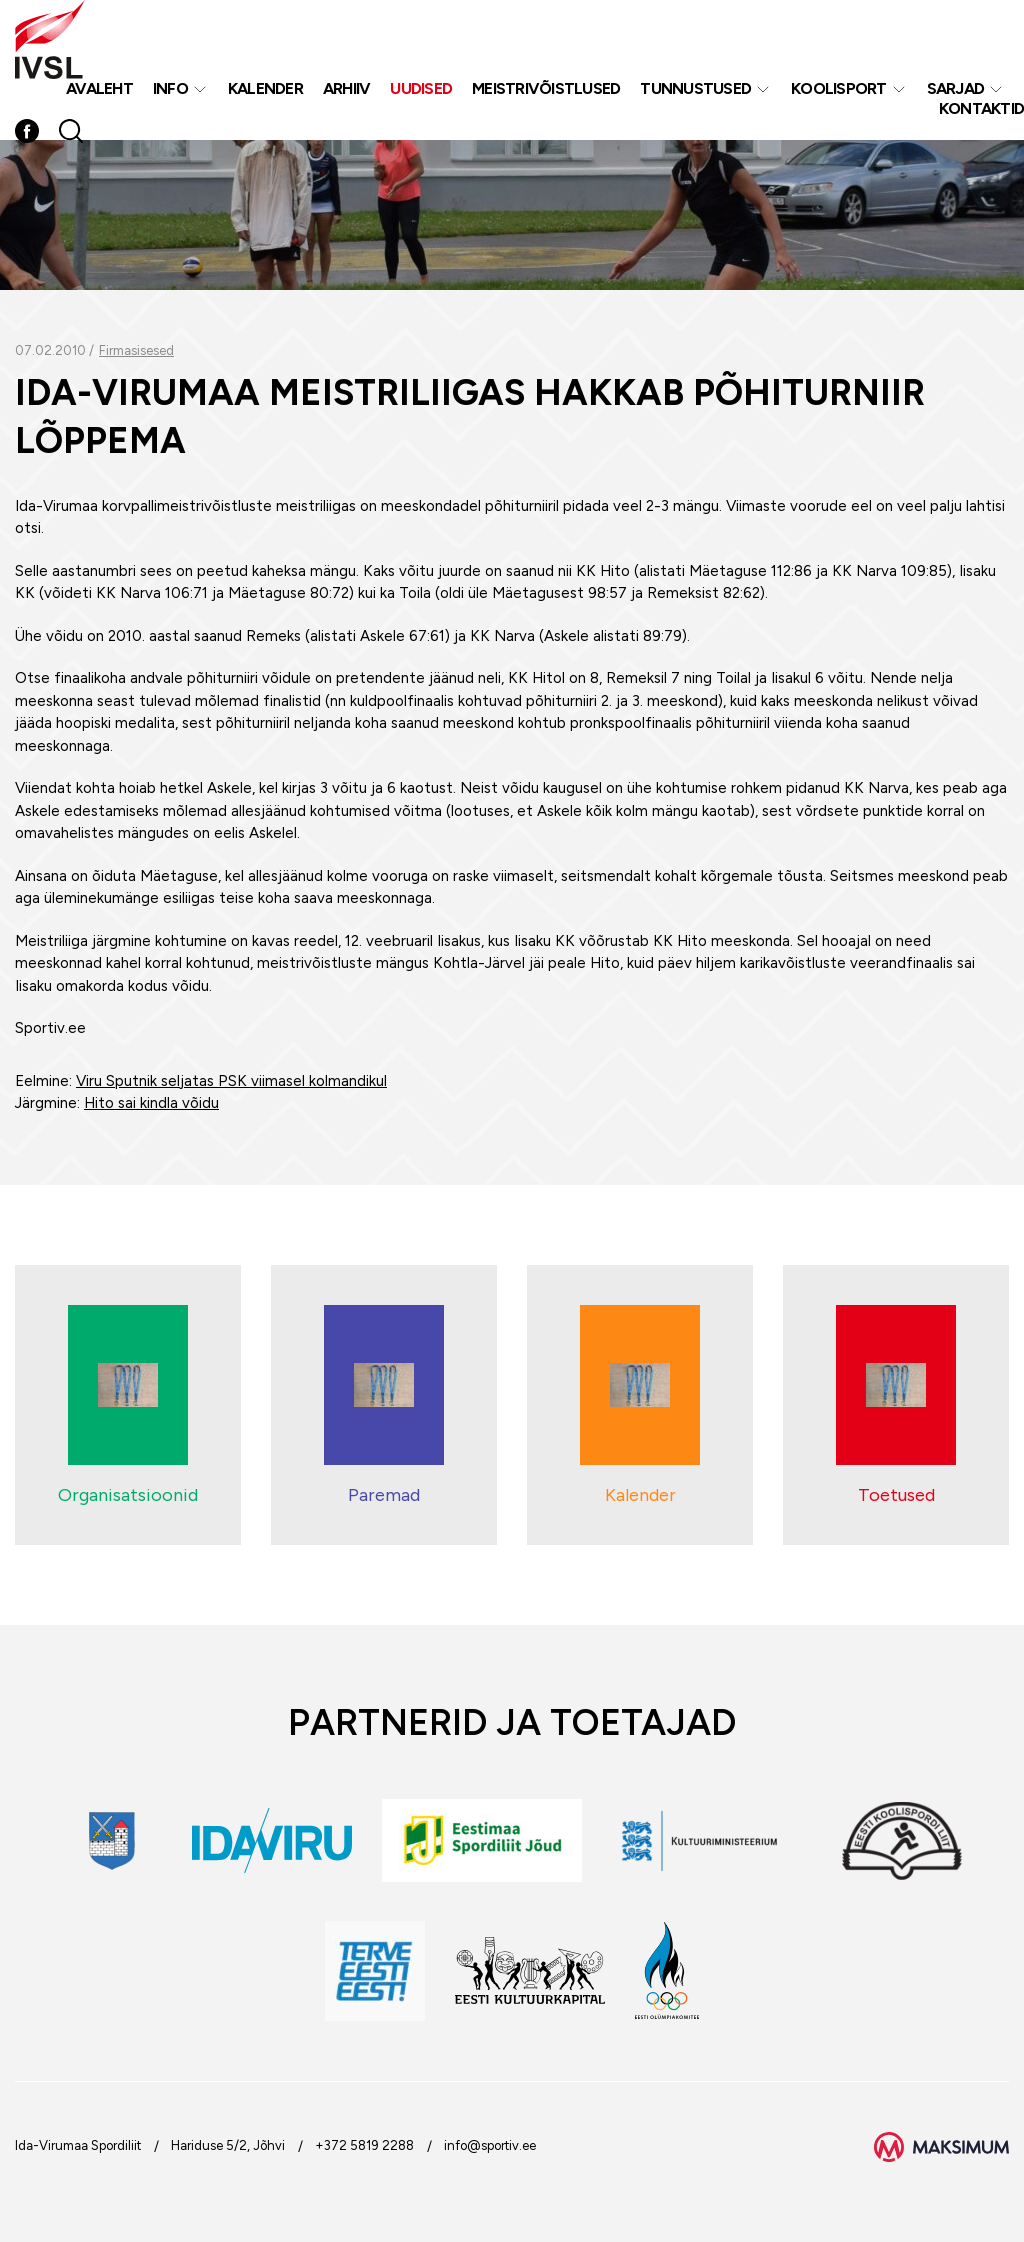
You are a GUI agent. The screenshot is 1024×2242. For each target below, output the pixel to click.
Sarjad (956, 88)
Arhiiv (347, 88)
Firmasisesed (136, 350)
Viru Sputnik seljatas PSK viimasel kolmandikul (231, 1081)
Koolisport (839, 88)
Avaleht (99, 88)
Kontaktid (981, 108)
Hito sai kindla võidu (151, 1103)
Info (170, 88)
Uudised (421, 88)
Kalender (265, 88)
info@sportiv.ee (490, 2145)
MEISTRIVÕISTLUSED (546, 88)
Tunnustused (695, 88)
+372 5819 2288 (364, 2145)
